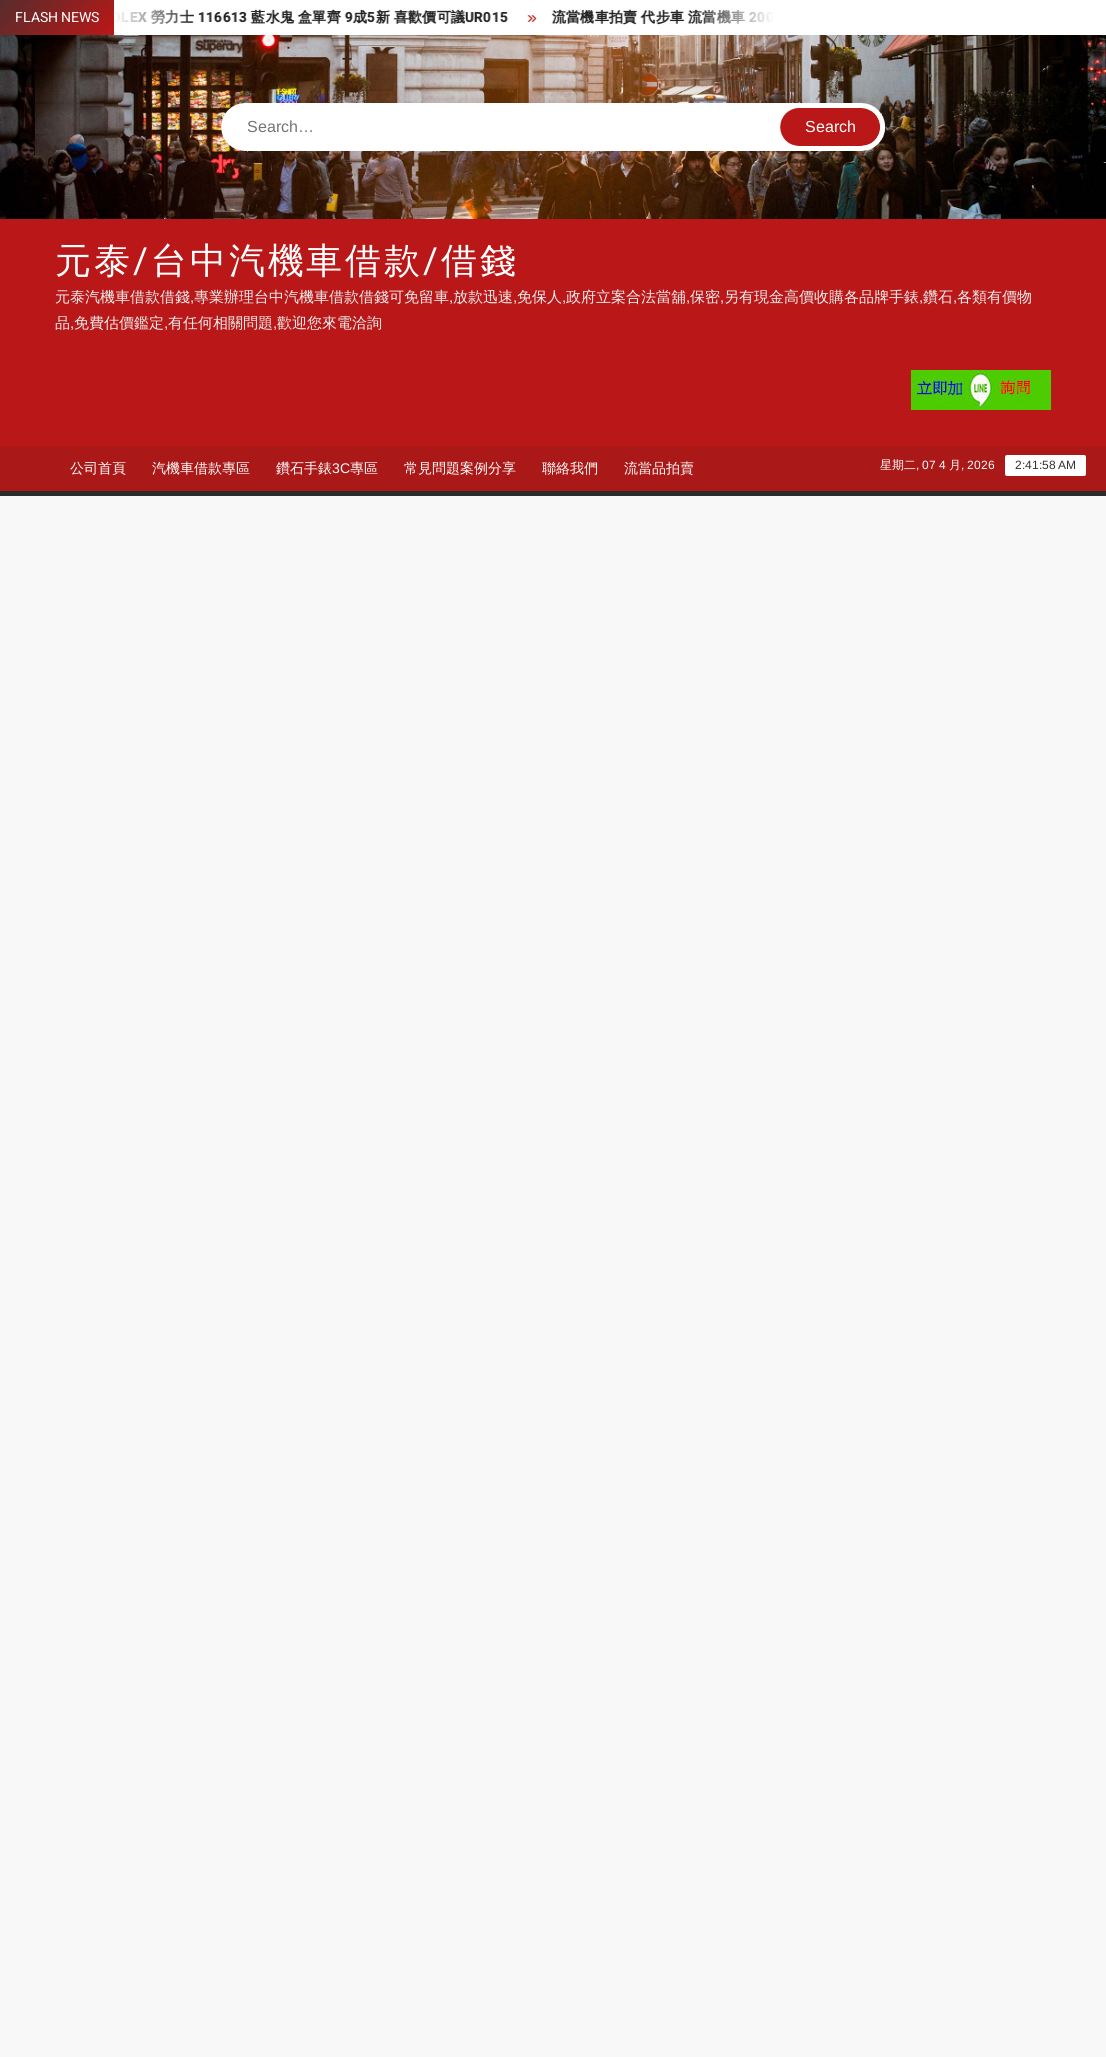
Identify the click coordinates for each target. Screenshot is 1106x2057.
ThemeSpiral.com (732, 2024)
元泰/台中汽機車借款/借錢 (286, 261)
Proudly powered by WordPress (414, 2024)
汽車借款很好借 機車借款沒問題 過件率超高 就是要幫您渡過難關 (270, 1375)
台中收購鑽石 (877, 1923)
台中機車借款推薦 (456, 1923)
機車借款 (426, 1954)
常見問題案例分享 (460, 468)
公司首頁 (98, 468)
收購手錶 (571, 1954)
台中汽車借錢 (150, 1954)
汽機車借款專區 (201, 468)
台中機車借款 (731, 1923)
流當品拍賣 (659, 468)
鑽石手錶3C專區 (327, 468)
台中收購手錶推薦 (311, 1954)
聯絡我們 (570, 468)
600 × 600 (121, 1289)
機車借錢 (281, 1923)
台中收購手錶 (150, 1923)
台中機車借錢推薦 (601, 1923)
